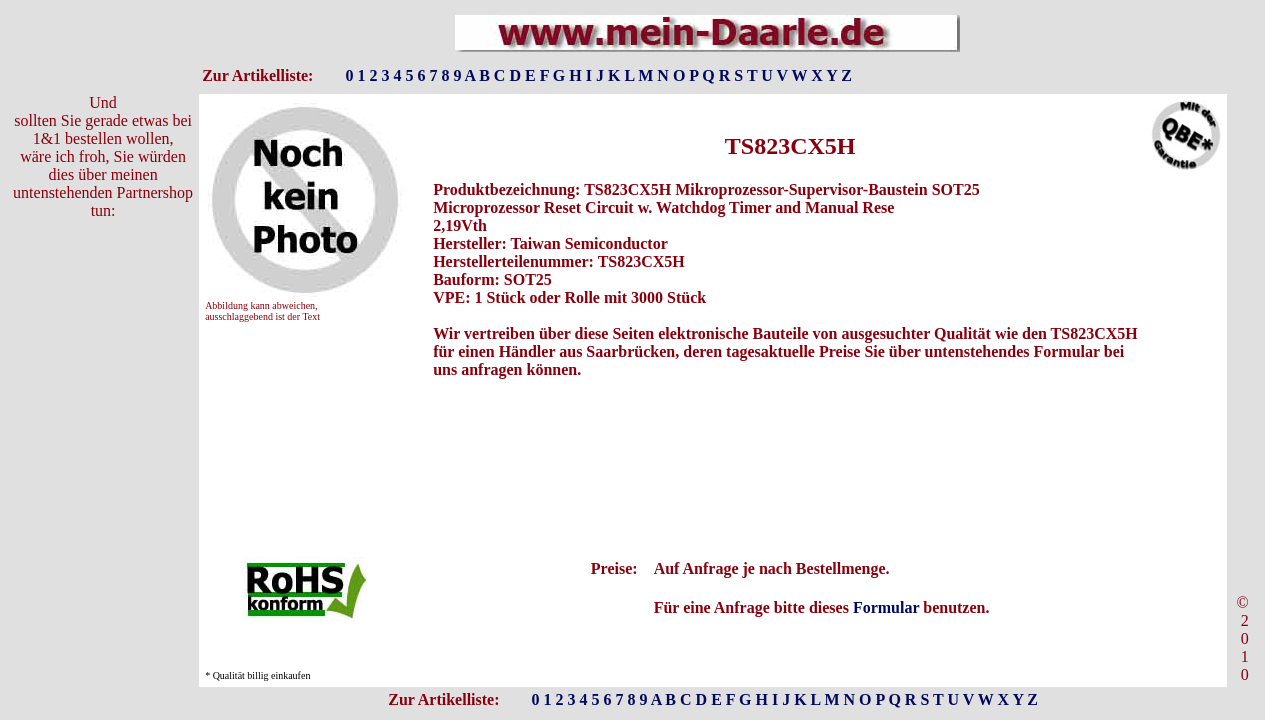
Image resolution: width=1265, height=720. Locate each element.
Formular (886, 607)
